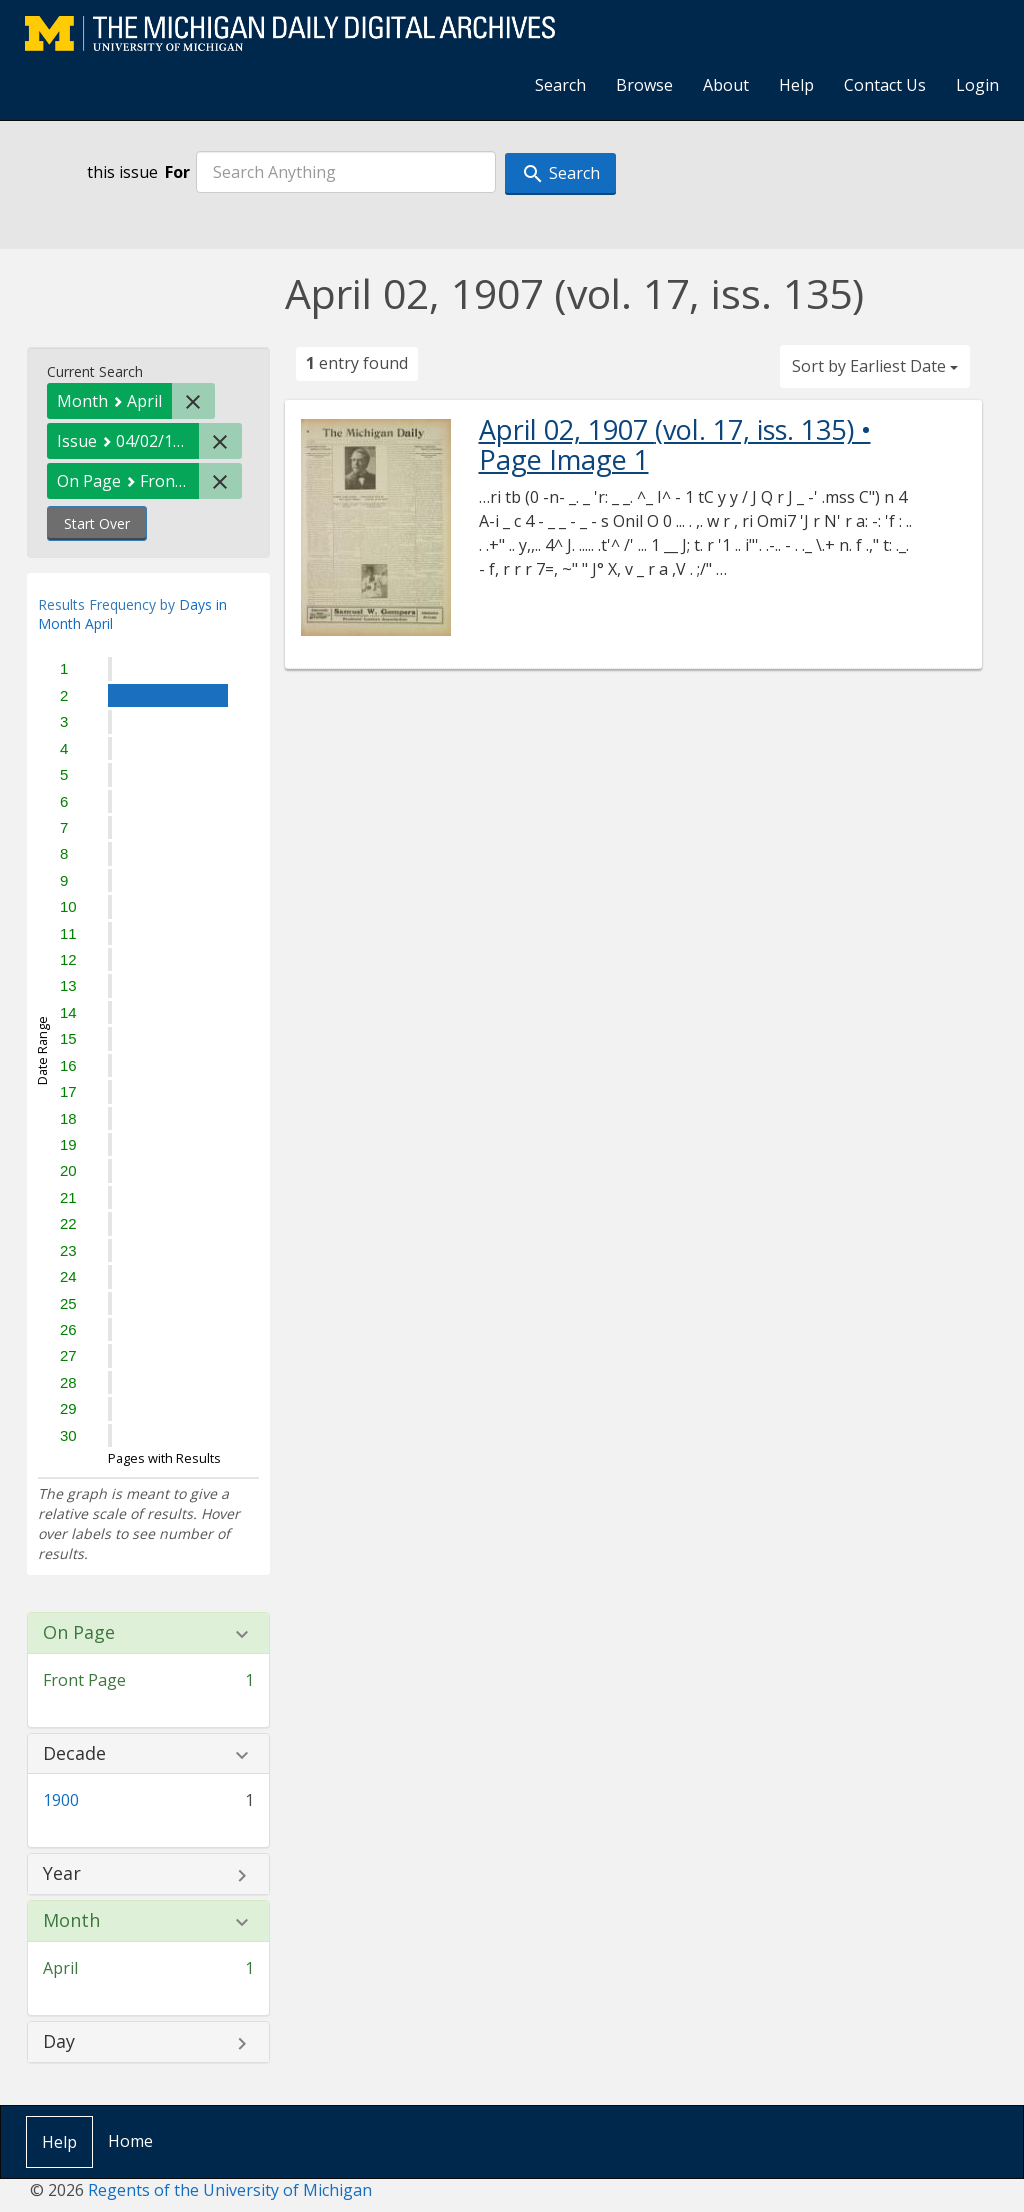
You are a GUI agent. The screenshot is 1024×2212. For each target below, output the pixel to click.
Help (796, 85)
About (726, 85)
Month (71, 1921)
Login (977, 85)
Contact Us (885, 85)
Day (59, 2042)
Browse (644, 85)
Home (130, 2141)
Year (62, 1874)
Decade (74, 1754)
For (177, 172)
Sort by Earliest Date (875, 366)
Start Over (97, 523)
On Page (79, 1633)
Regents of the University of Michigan (230, 2190)
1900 (61, 1800)
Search (560, 85)
